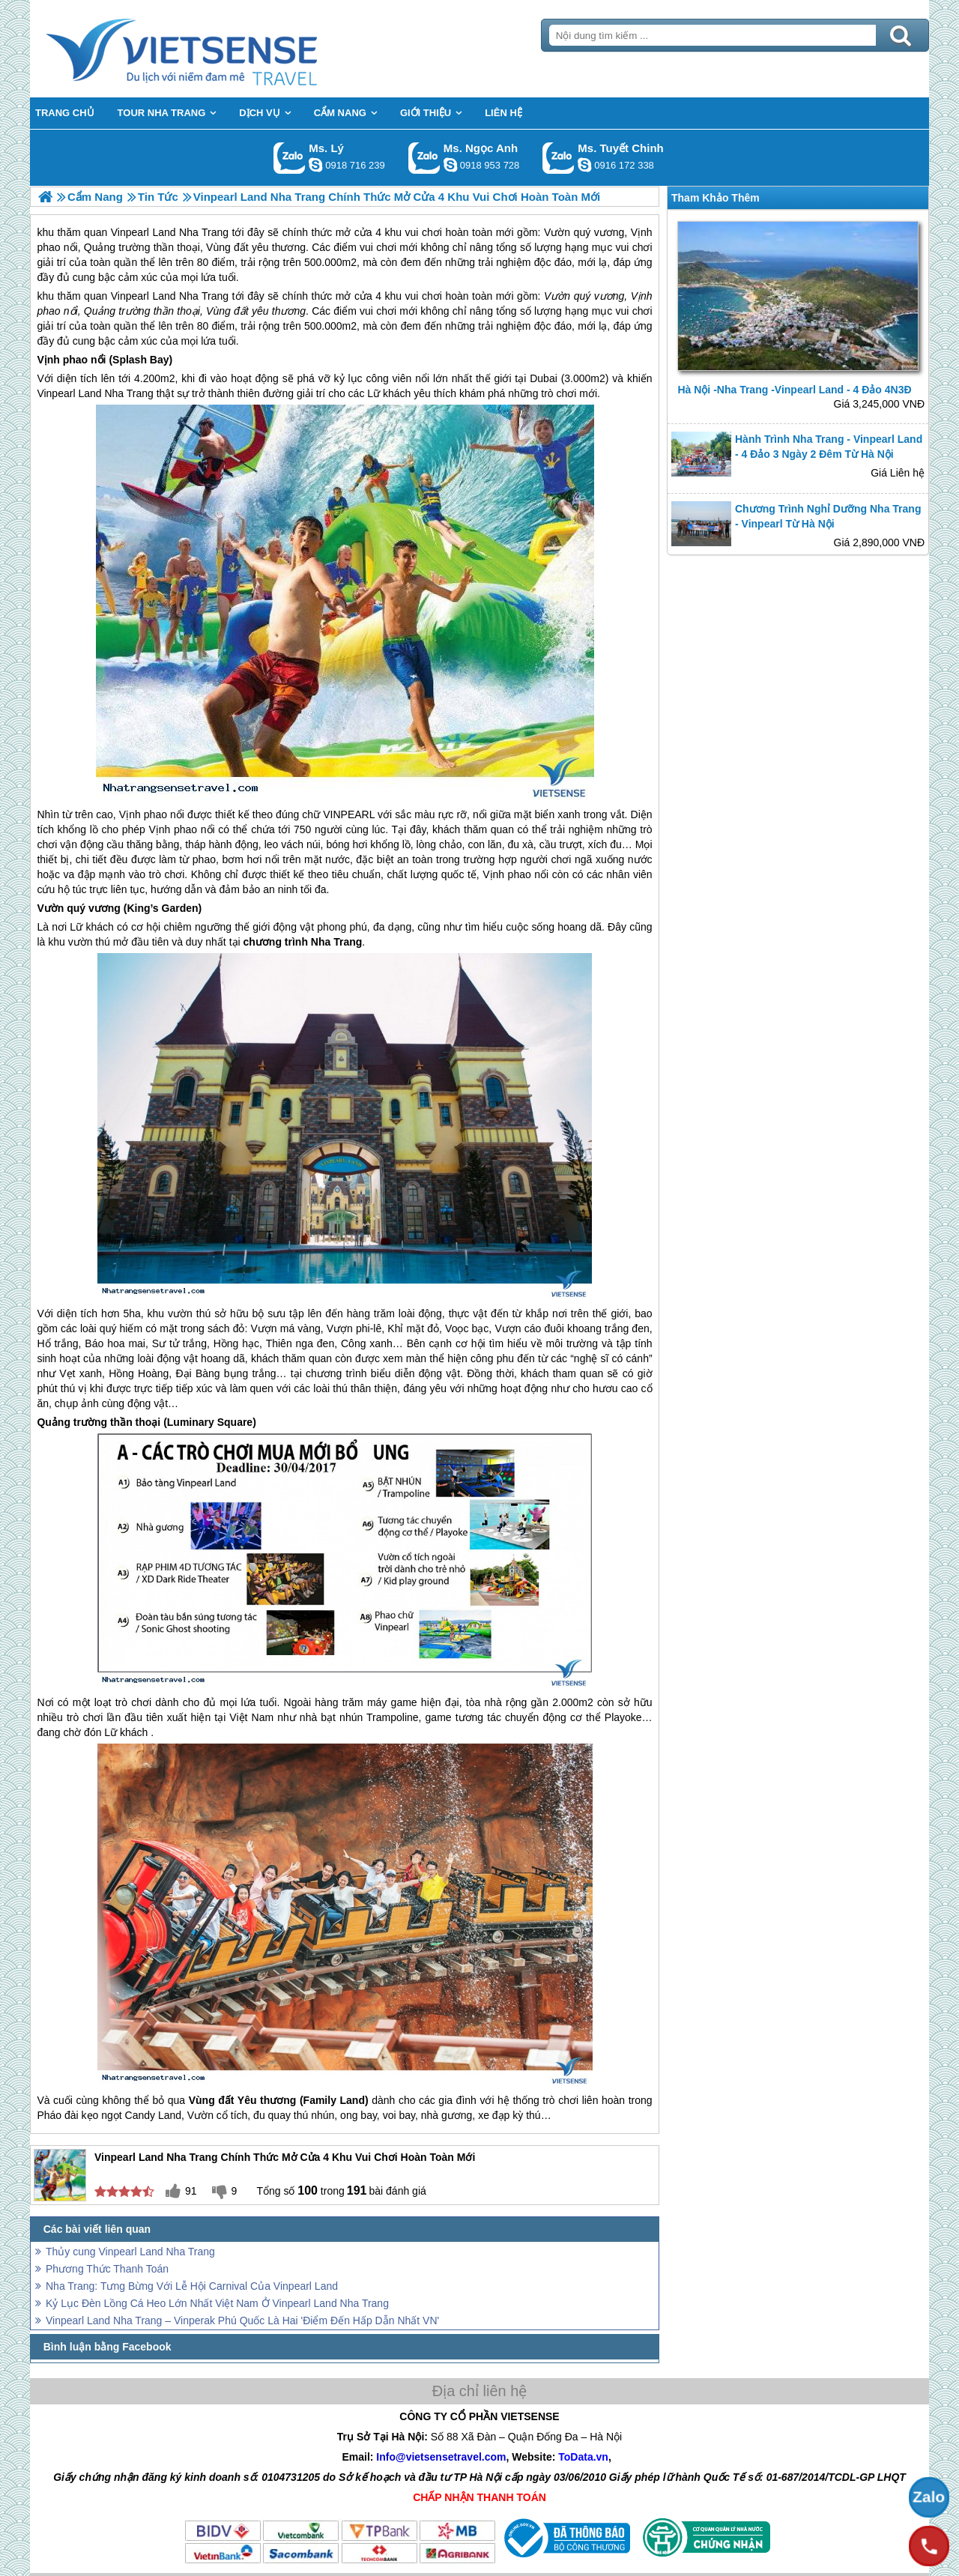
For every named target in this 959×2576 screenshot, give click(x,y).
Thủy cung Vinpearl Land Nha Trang (130, 2252)
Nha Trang (204, 296)
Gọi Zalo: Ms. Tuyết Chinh (558, 158)
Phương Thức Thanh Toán (107, 2269)
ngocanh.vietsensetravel (450, 164)
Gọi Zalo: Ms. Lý (289, 158)
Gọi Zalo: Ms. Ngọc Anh (424, 158)
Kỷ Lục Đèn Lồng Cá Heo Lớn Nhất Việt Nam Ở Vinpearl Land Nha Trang (217, 2303)
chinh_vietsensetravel (584, 164)
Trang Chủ (219, 48)
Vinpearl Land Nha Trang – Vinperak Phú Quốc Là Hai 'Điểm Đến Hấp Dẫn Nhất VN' (242, 2320)
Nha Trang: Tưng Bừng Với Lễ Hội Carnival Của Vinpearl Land (192, 2286)
